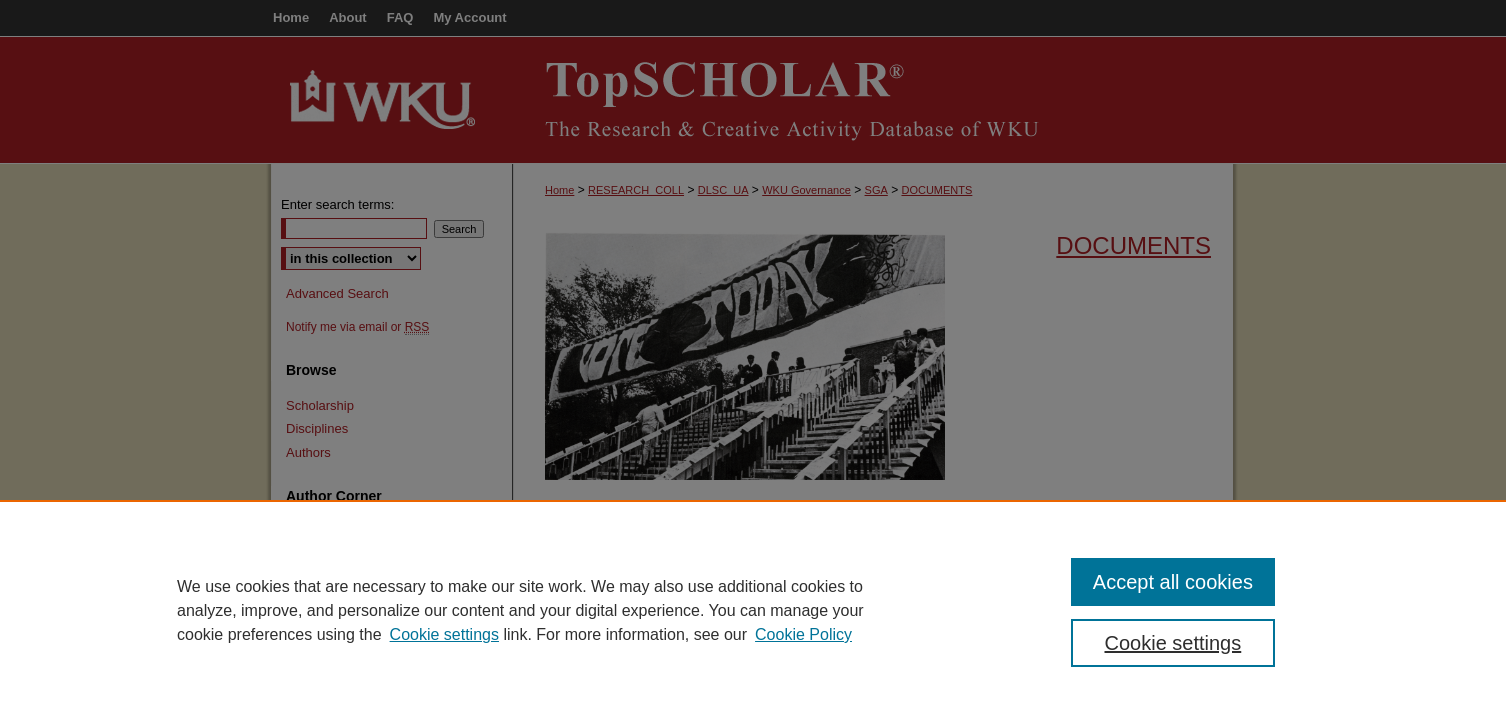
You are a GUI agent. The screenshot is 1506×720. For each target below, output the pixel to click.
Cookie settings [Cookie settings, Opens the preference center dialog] (1173, 643)
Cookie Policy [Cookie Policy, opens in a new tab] (803, 634)
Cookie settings (444, 634)
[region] (753, 610)
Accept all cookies (1173, 582)
